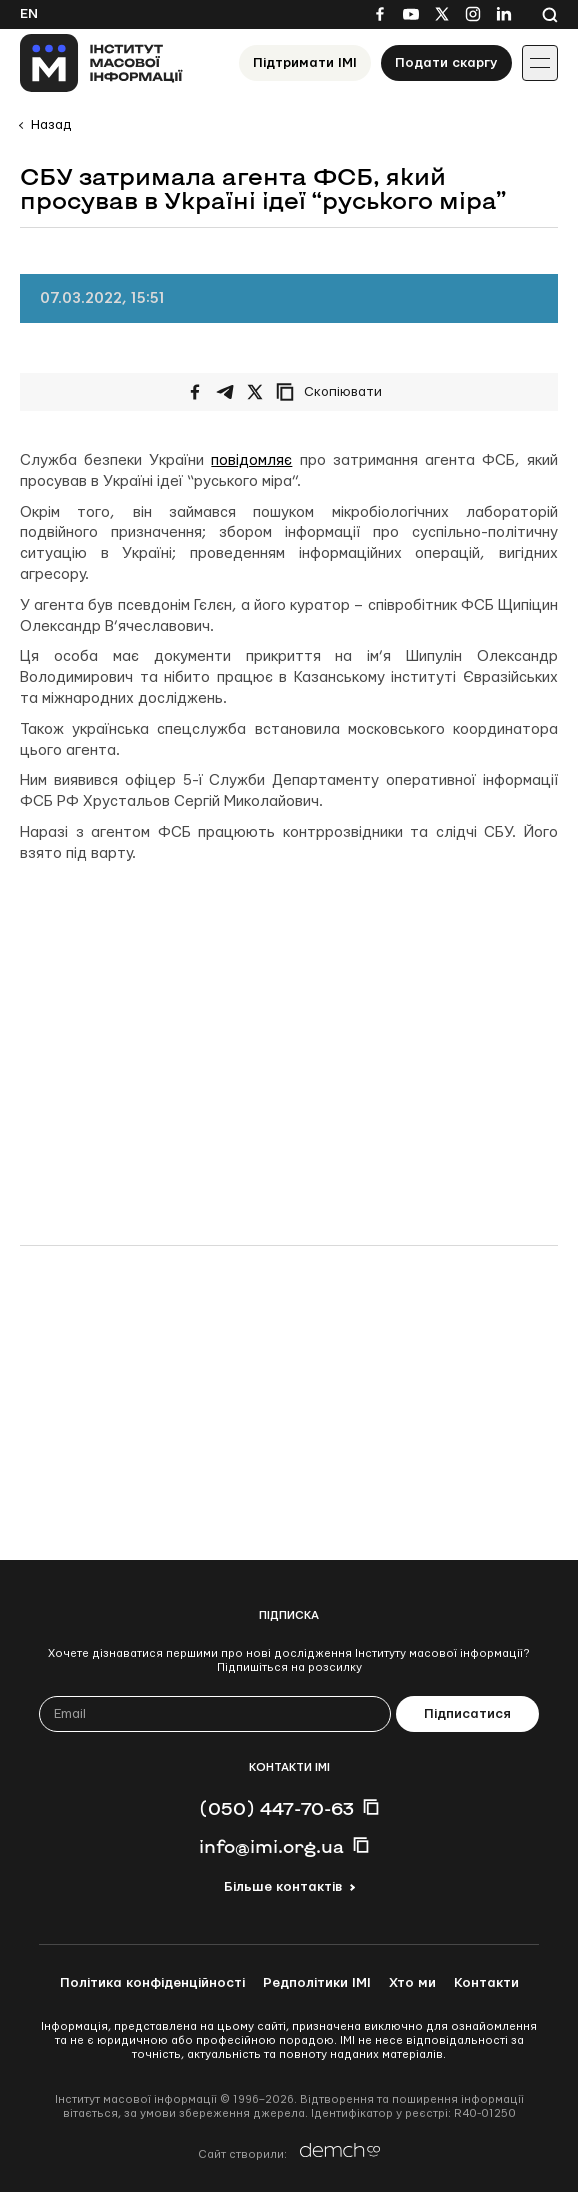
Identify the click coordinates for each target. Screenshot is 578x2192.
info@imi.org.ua (271, 1846)
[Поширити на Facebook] (195, 392)
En (29, 14)
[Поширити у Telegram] (225, 392)
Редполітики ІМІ (317, 1983)
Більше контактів (283, 1887)
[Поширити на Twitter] (255, 392)
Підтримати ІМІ (305, 63)
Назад (51, 125)
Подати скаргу (446, 63)
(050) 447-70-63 (276, 1808)
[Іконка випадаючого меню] (540, 63)
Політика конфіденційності (152, 1983)
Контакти (486, 1983)
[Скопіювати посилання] (334, 392)
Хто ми (412, 1983)
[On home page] (101, 63)
